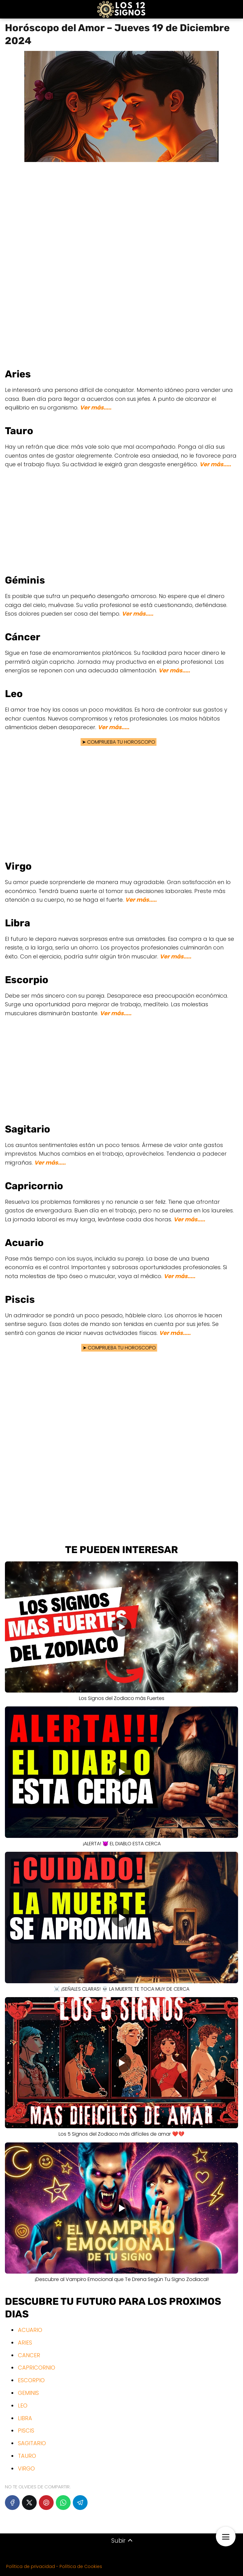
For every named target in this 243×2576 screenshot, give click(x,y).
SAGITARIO (32, 2443)
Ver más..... (95, 407)
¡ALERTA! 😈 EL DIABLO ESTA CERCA (122, 1843)
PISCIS (26, 2430)
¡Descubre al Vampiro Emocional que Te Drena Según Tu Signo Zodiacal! (122, 2279)
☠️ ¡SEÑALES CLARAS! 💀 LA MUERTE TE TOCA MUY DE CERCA (121, 1988)
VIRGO (26, 2468)
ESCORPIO (31, 2380)
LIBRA (25, 2418)
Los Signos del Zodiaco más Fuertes (121, 1698)
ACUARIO (30, 2330)
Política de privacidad (30, 2566)
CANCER (29, 2355)
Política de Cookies (81, 2566)
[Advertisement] (121, 260)
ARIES (25, 2342)
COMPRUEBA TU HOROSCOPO (122, 742)
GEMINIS (28, 2393)
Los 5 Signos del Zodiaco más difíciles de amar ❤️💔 (121, 2134)
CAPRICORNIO (36, 2367)
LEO (22, 2405)
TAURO (27, 2456)
